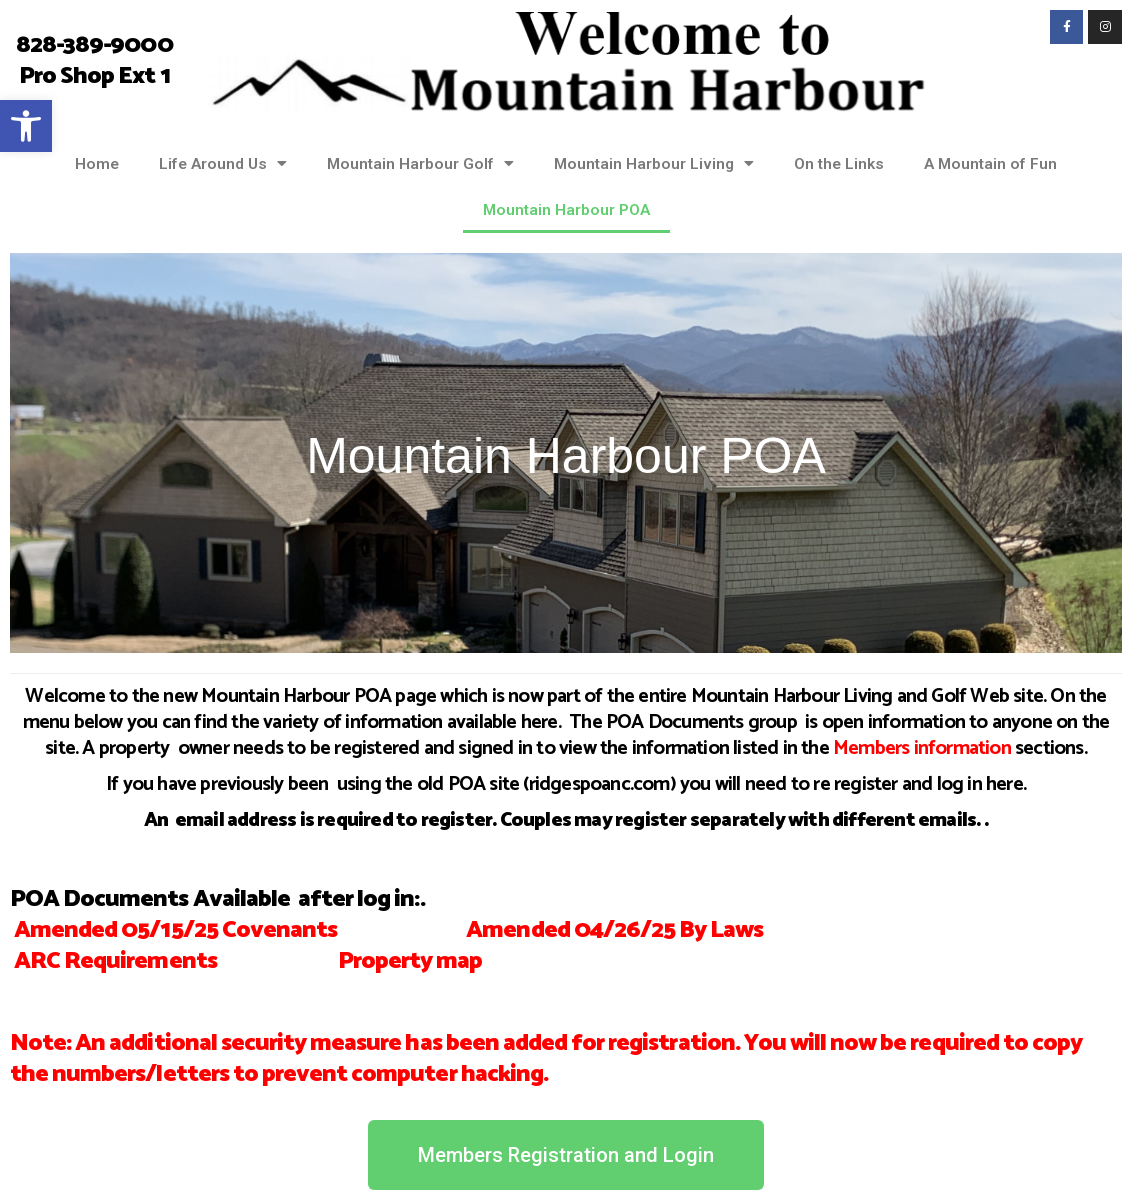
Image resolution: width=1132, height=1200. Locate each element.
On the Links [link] (839, 164)
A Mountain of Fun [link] (990, 164)
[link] (26, 126)
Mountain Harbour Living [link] (654, 164)
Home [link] (97, 164)
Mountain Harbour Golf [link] (420, 164)
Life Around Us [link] (223, 164)
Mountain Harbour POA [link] (566, 210)
